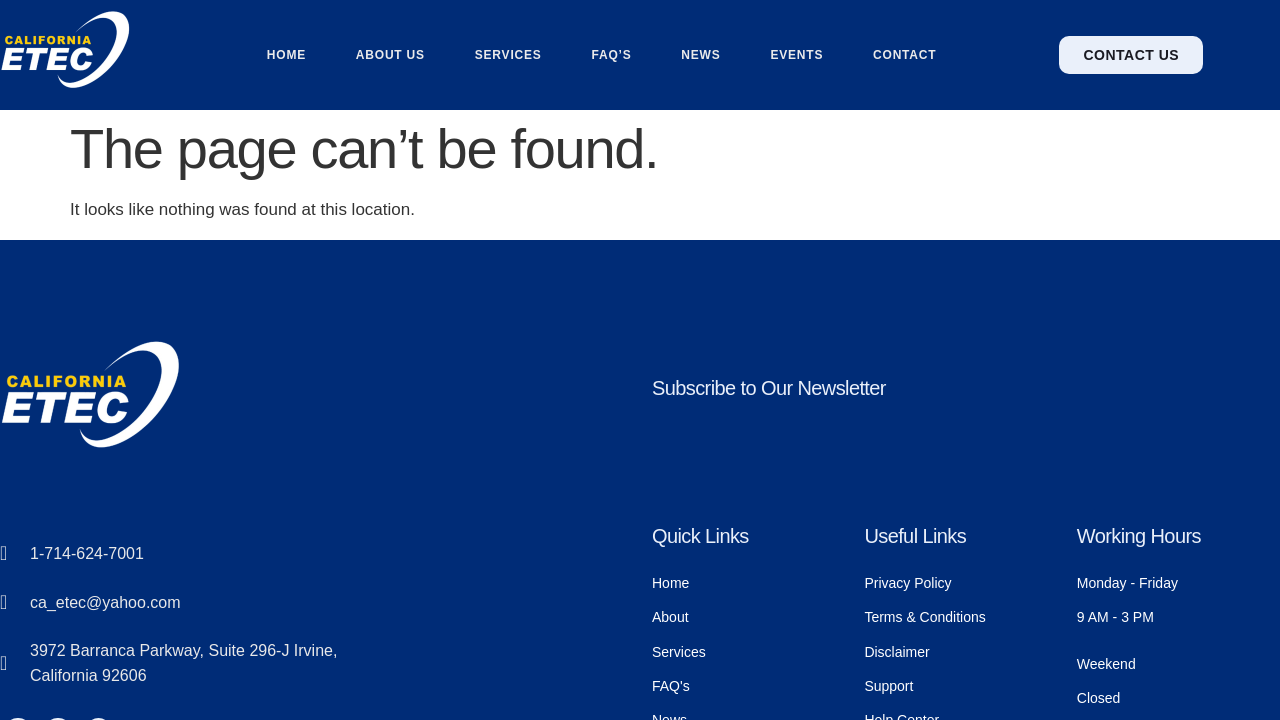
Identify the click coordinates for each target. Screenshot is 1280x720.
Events (797, 55)
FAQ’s (611, 55)
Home (285, 55)
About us (390, 55)
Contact (905, 55)
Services (508, 55)
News (700, 55)
